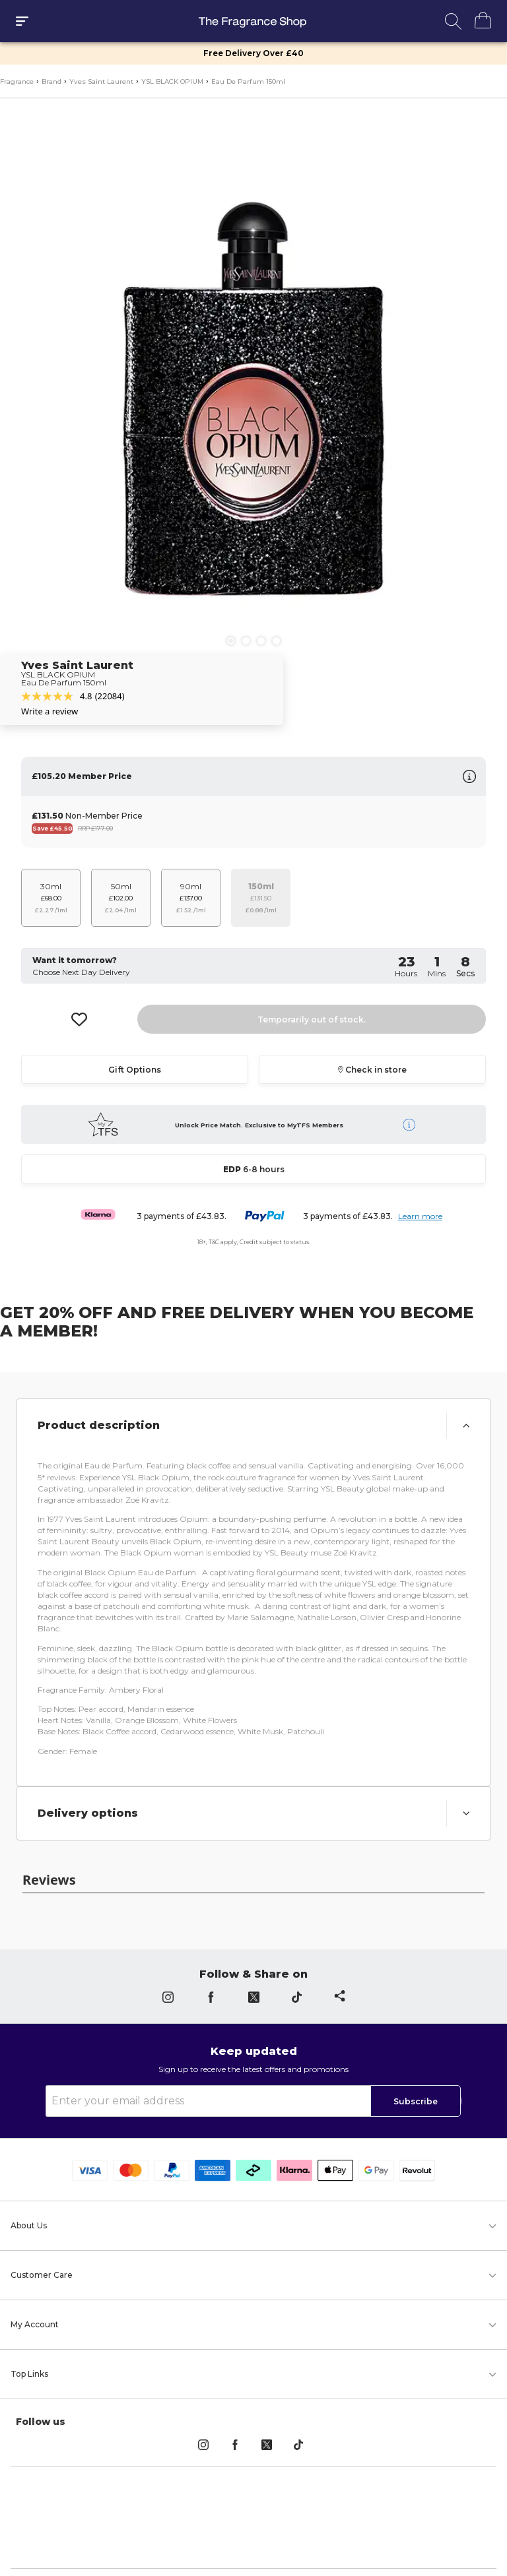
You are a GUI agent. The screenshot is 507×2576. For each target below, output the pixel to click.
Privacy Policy (166, 2541)
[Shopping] (476, 20)
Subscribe (415, 2056)
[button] (253, 1421)
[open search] (453, 21)
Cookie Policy (340, 2541)
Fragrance (17, 81)
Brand (51, 81)
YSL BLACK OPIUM (172, 81)
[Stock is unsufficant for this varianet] (260, 894)
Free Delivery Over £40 (253, 53)
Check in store (372, 1065)
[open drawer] (22, 21)
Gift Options (135, 1065)
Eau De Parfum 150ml (248, 81)
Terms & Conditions (254, 2541)
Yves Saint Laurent (101, 81)
